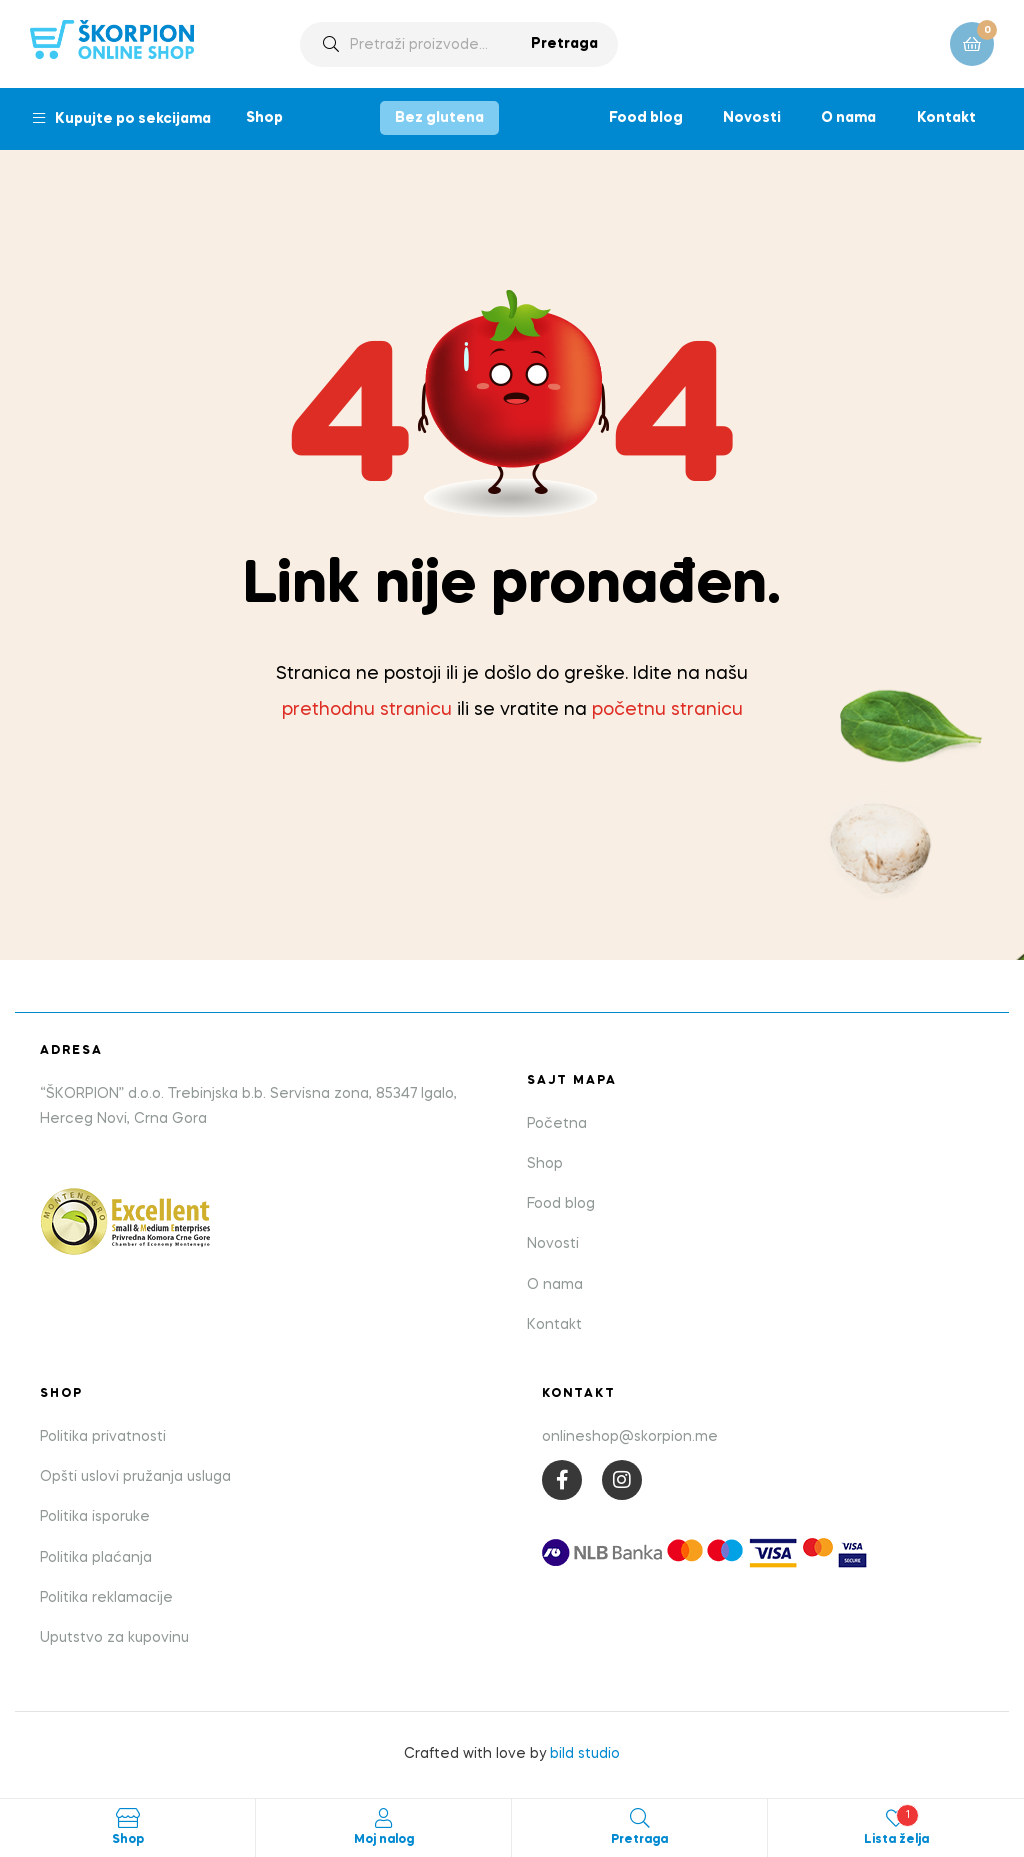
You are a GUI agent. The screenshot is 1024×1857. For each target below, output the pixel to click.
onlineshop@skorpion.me (630, 1437)
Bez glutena (439, 118)
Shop (264, 118)
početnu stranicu (667, 710)
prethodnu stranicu (367, 710)
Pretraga (564, 44)
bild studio (585, 1754)
